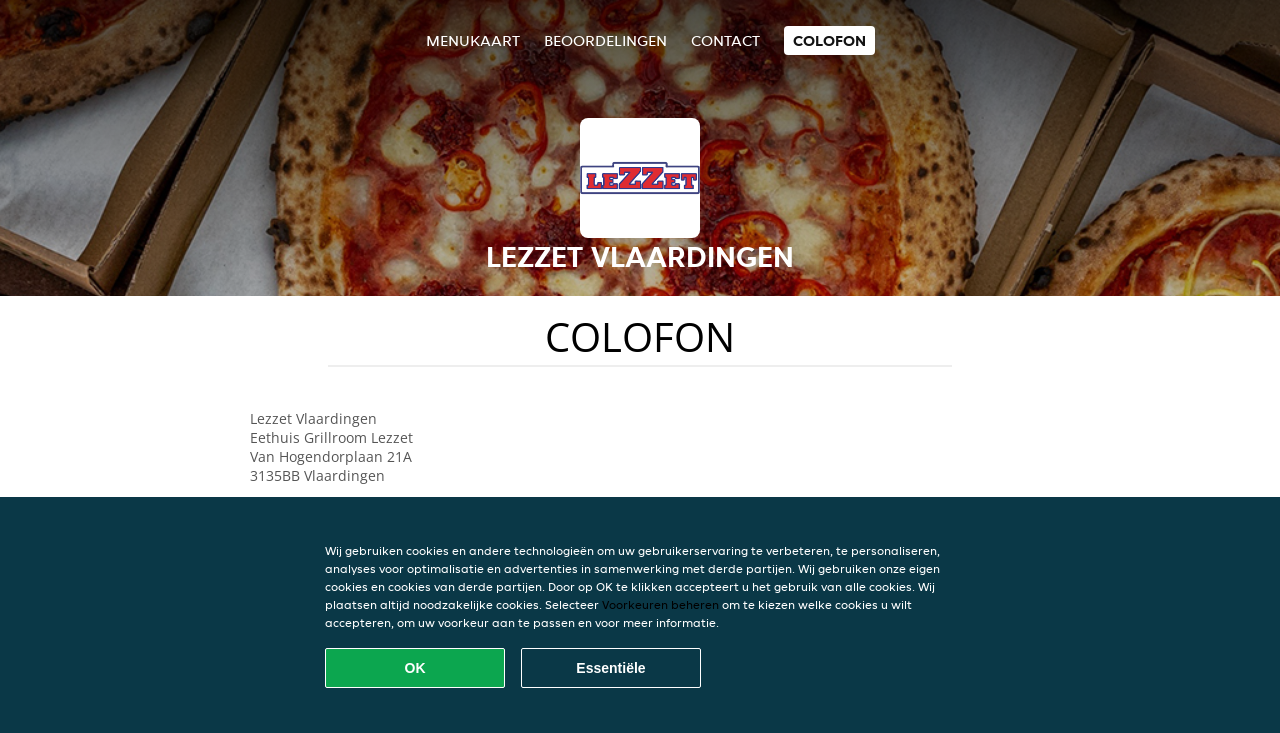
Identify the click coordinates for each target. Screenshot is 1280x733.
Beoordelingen (605, 40)
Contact (725, 40)
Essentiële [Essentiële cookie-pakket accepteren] (610, 668)
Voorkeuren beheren (660, 604)
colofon (829, 40)
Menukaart (473, 40)
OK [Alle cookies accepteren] (415, 668)
